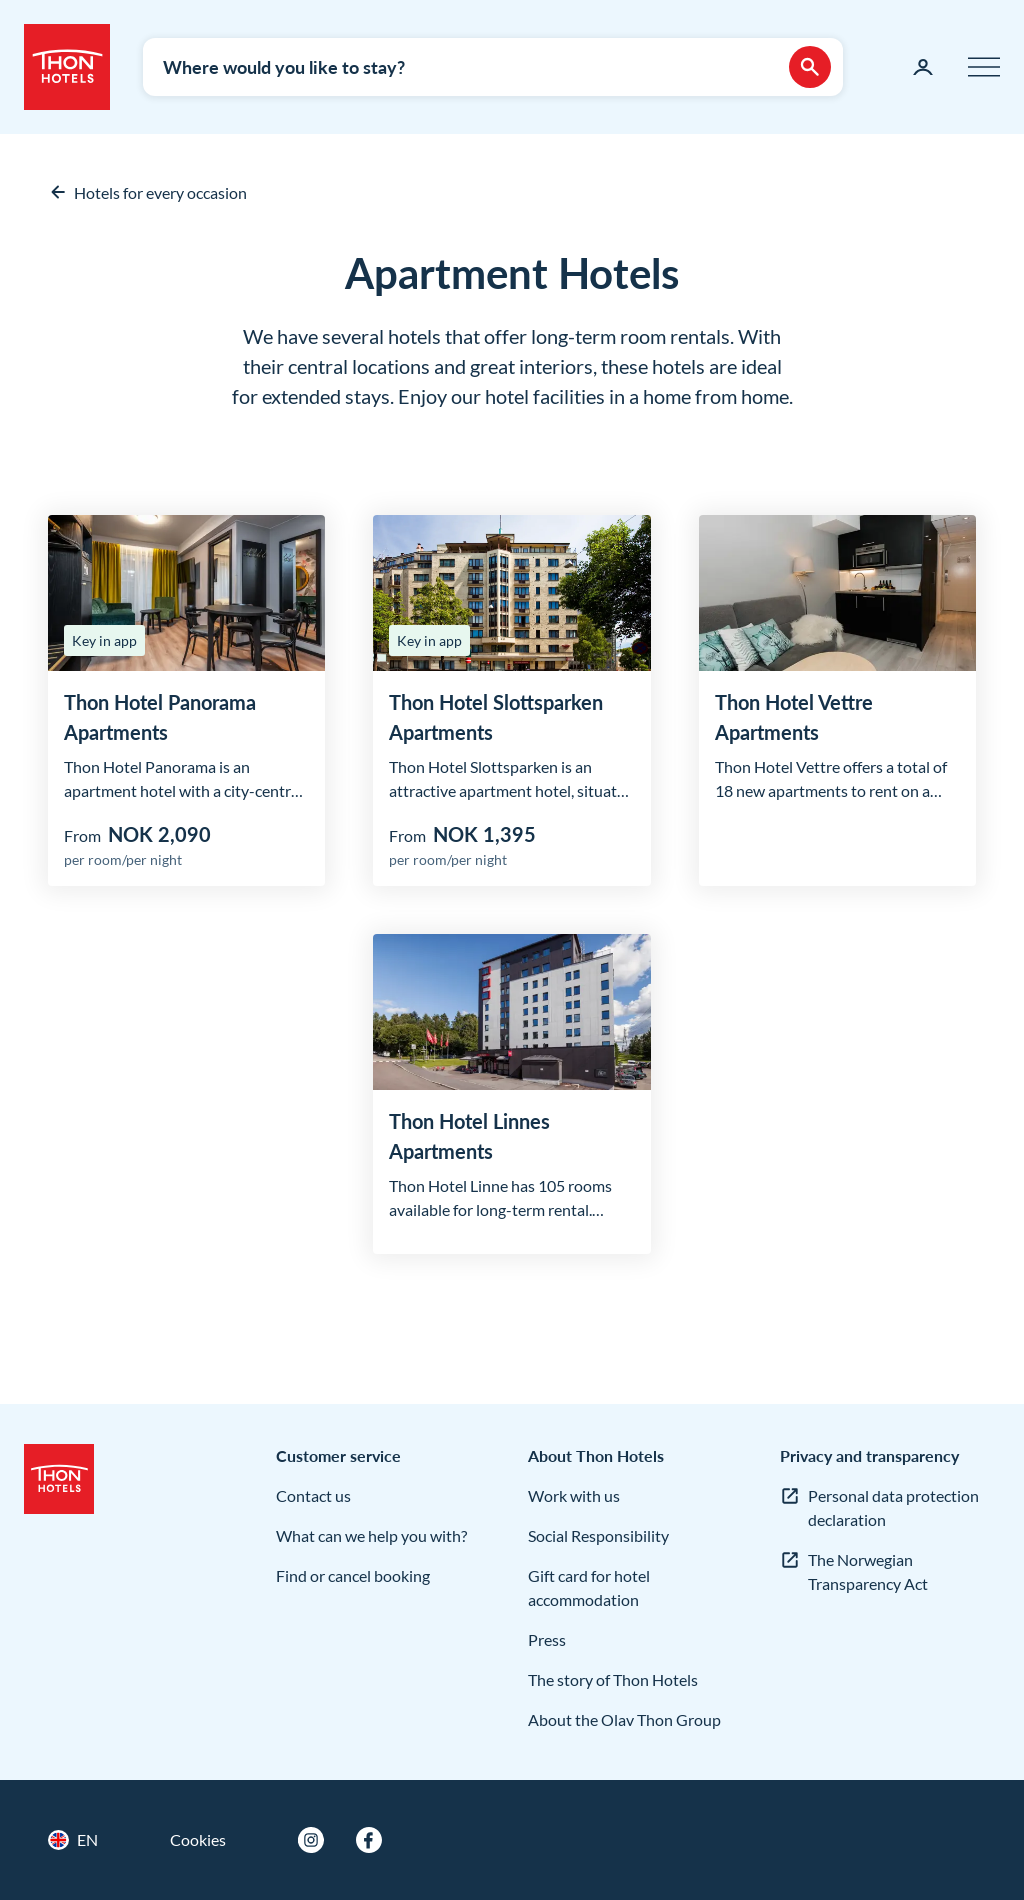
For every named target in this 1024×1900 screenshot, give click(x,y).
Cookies (198, 1839)
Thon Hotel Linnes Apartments (469, 1136)
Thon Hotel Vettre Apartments (794, 717)
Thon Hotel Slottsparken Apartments (496, 717)
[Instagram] (311, 1840)
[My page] (923, 67)
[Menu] (984, 67)
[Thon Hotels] (67, 67)
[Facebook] (369, 1840)
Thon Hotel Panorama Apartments (160, 717)
